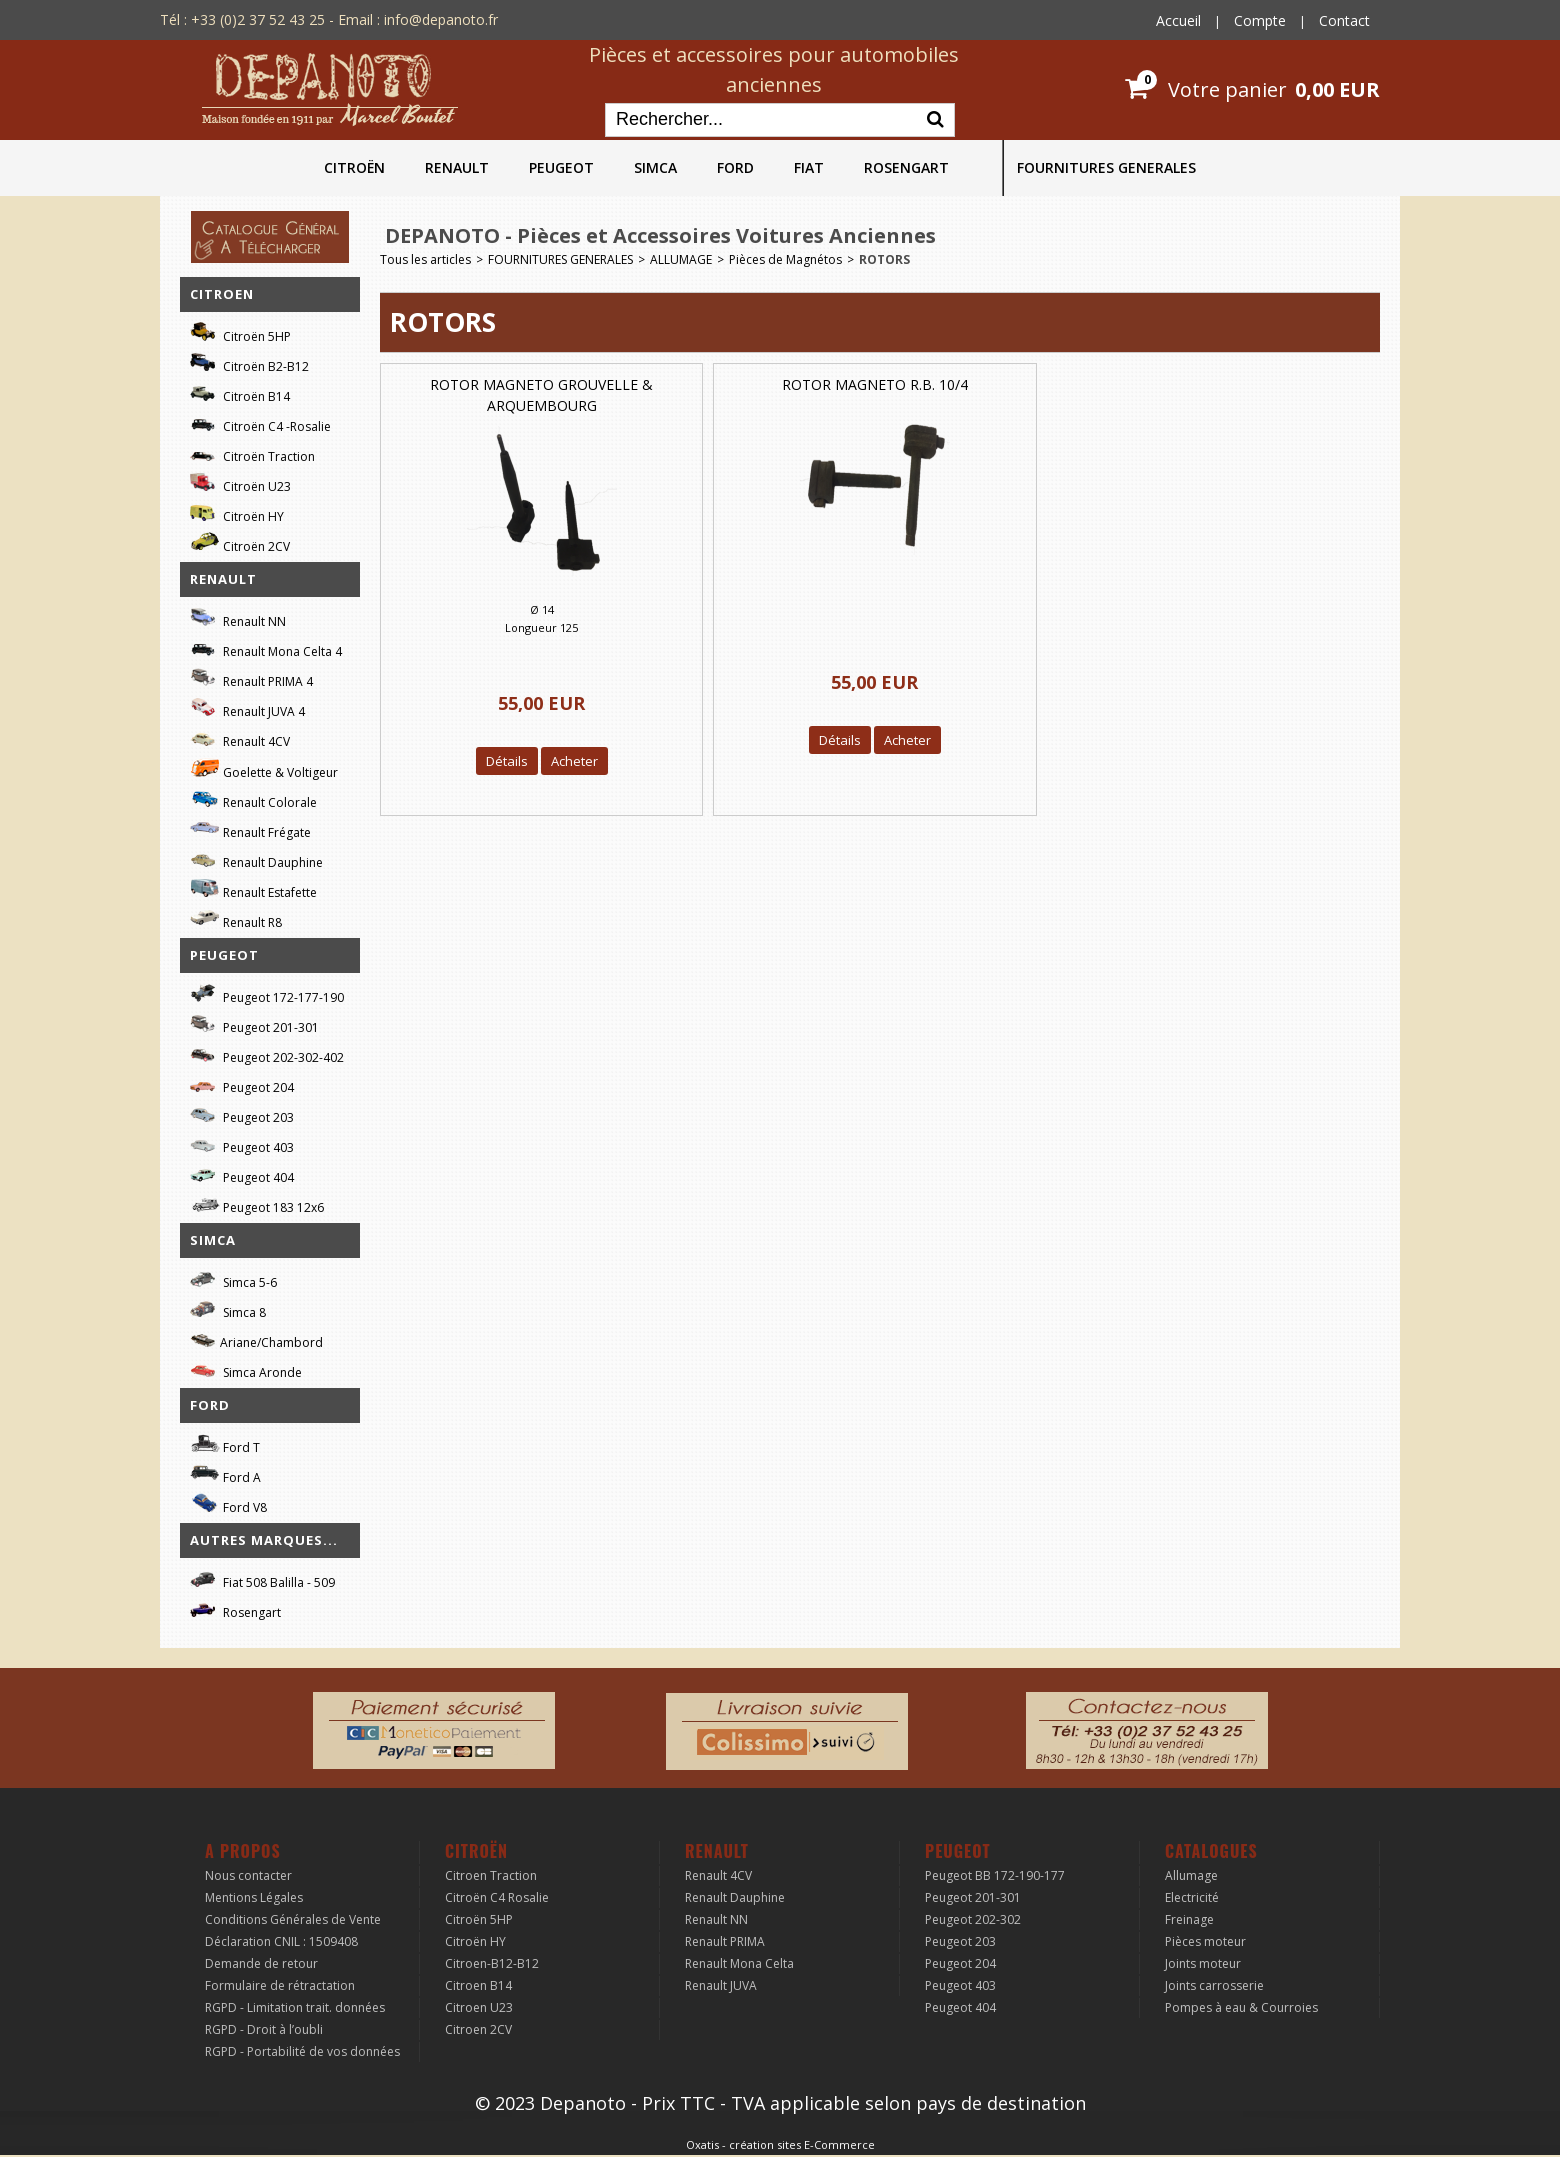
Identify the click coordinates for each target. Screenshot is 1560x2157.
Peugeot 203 (242, 1114)
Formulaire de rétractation (280, 1985)
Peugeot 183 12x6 (257, 1205)
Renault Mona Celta (739, 1963)
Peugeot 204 (242, 1084)
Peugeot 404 (242, 1174)
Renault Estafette (253, 889)
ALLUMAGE (681, 259)
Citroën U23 (240, 483)
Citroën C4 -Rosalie (260, 423)
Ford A (225, 1474)
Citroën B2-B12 (249, 363)
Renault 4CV (240, 738)
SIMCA (655, 167)
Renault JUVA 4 (247, 708)
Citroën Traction (252, 453)
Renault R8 (236, 919)
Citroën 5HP (240, 333)
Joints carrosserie (1214, 1985)
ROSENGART (906, 167)
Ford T (225, 1444)
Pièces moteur (1205, 1941)
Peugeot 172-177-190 (267, 994)
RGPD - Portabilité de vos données (302, 2051)
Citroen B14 (478, 1985)
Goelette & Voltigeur (264, 769)
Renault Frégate (250, 829)
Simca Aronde (246, 1369)
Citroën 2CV (240, 543)
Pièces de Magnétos (785, 259)
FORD (735, 167)
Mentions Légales (254, 1897)
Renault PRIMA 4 (251, 678)
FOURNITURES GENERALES (1106, 167)
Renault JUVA (721, 1985)
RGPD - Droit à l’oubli (264, 2029)
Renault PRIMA (725, 1941)
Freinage (1189, 1919)
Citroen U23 (479, 2007)
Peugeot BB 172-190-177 (995, 1875)
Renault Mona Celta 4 (266, 648)
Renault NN (238, 618)
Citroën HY (237, 513)
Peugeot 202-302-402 (267, 1054)
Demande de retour (261, 1963)
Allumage (1191, 1875)
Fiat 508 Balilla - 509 (262, 1579)
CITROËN (354, 167)
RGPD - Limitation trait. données (295, 2007)
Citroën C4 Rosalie (497, 1897)
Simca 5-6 (233, 1279)
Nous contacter (248, 1875)
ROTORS (884, 259)
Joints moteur (1203, 1963)
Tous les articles (425, 259)
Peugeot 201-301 (254, 1024)
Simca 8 (228, 1309)
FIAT (809, 167)
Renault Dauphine (256, 859)
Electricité (1192, 1897)
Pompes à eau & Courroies (1241, 2007)
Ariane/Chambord (256, 1339)
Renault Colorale (253, 800)
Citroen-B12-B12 (492, 1963)
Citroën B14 (240, 393)
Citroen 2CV (478, 2029)
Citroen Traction (491, 1875)
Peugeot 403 (242, 1144)
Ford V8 (228, 1504)
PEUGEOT (561, 167)
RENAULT (457, 167)
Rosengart (235, 1609)
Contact (1344, 20)
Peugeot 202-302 (973, 1919)
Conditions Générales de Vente (293, 1919)
